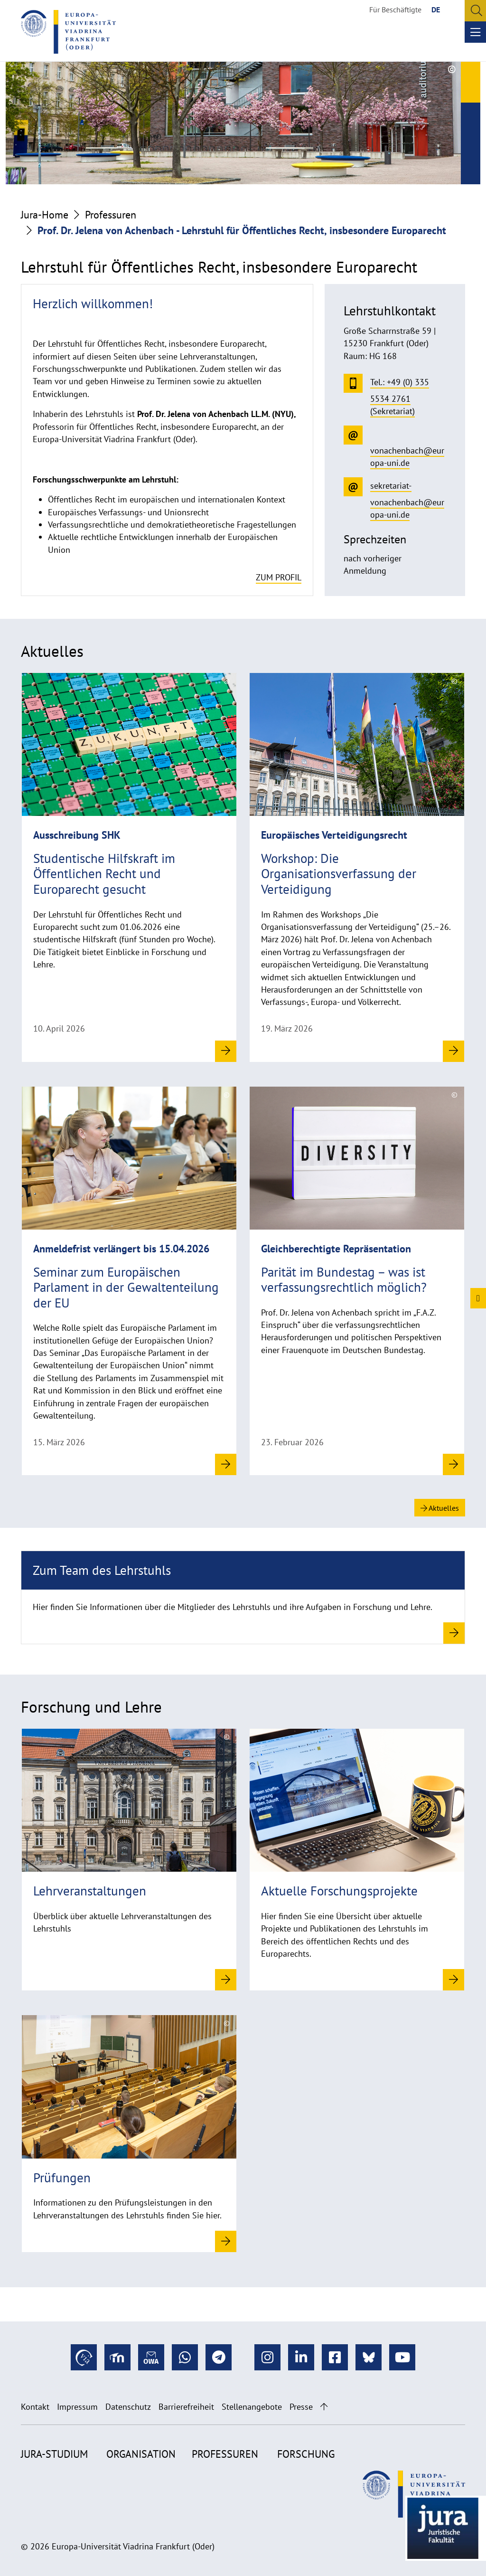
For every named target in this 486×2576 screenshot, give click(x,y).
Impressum (77, 2406)
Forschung (306, 2454)
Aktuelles (440, 1508)
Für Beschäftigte (395, 9)
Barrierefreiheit (186, 2406)
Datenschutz (128, 2406)
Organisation (141, 2454)
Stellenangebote (252, 2406)
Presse (301, 2406)
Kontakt (35, 2406)
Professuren (110, 214)
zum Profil (278, 577)
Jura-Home (44, 214)
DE (435, 9)
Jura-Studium (54, 2454)
